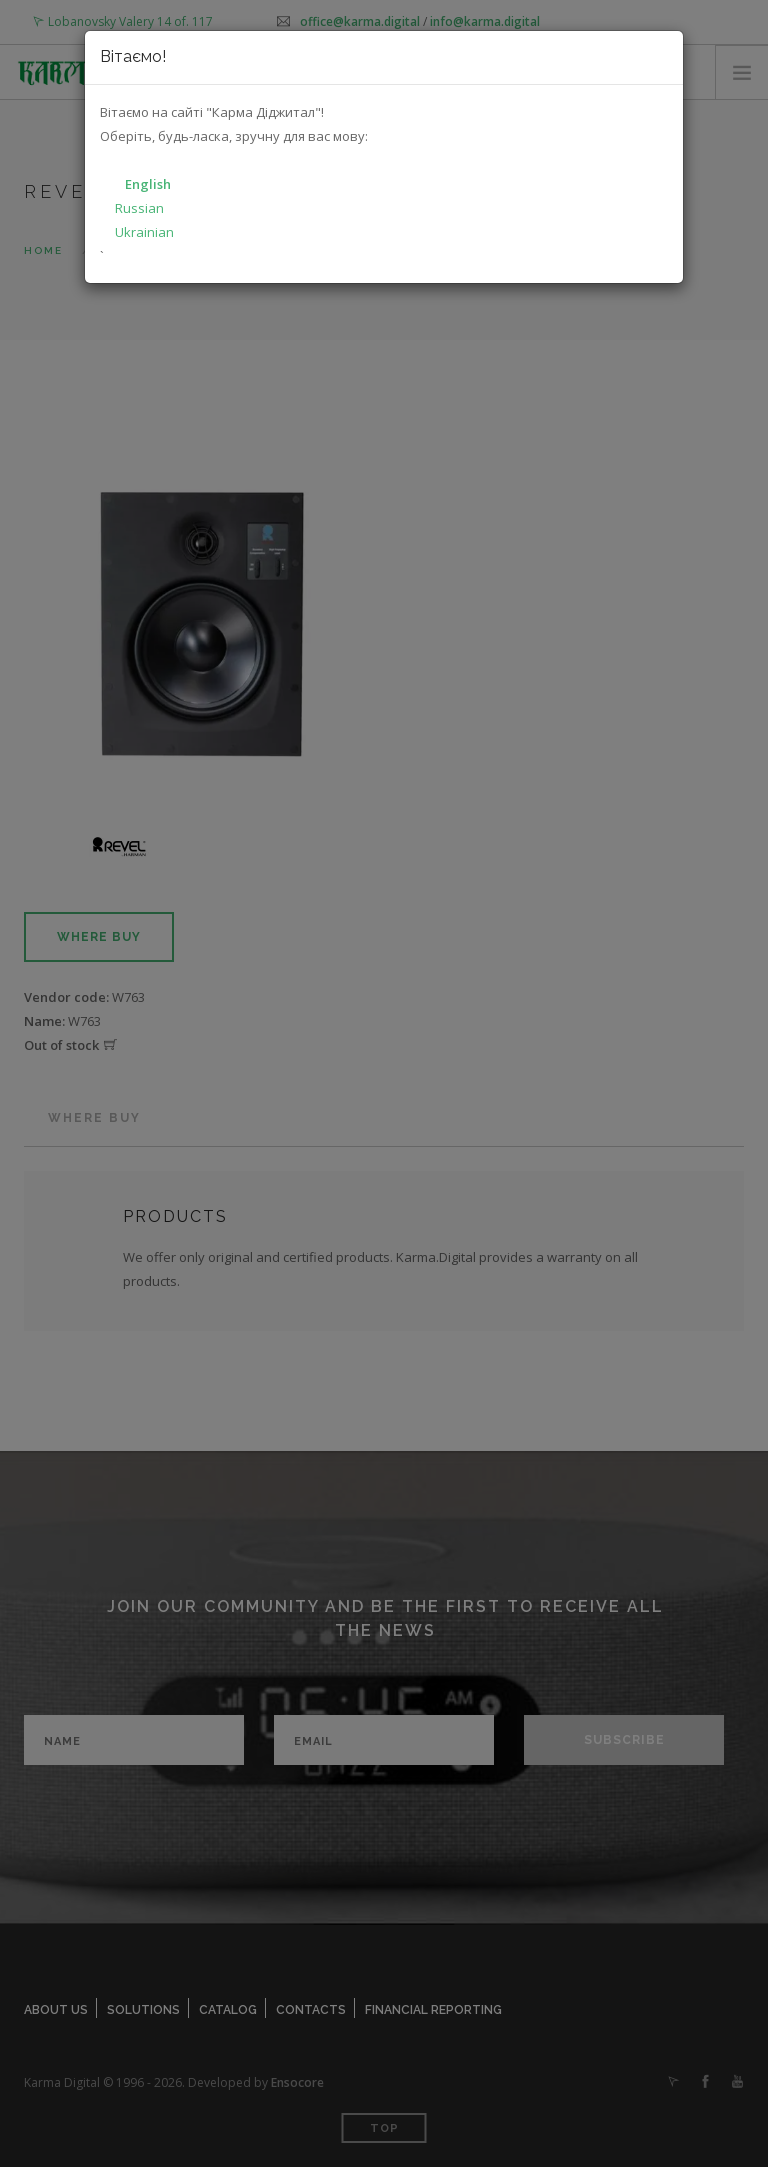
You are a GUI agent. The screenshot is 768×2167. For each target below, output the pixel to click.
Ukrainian (144, 232)
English (148, 184)
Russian (139, 208)
